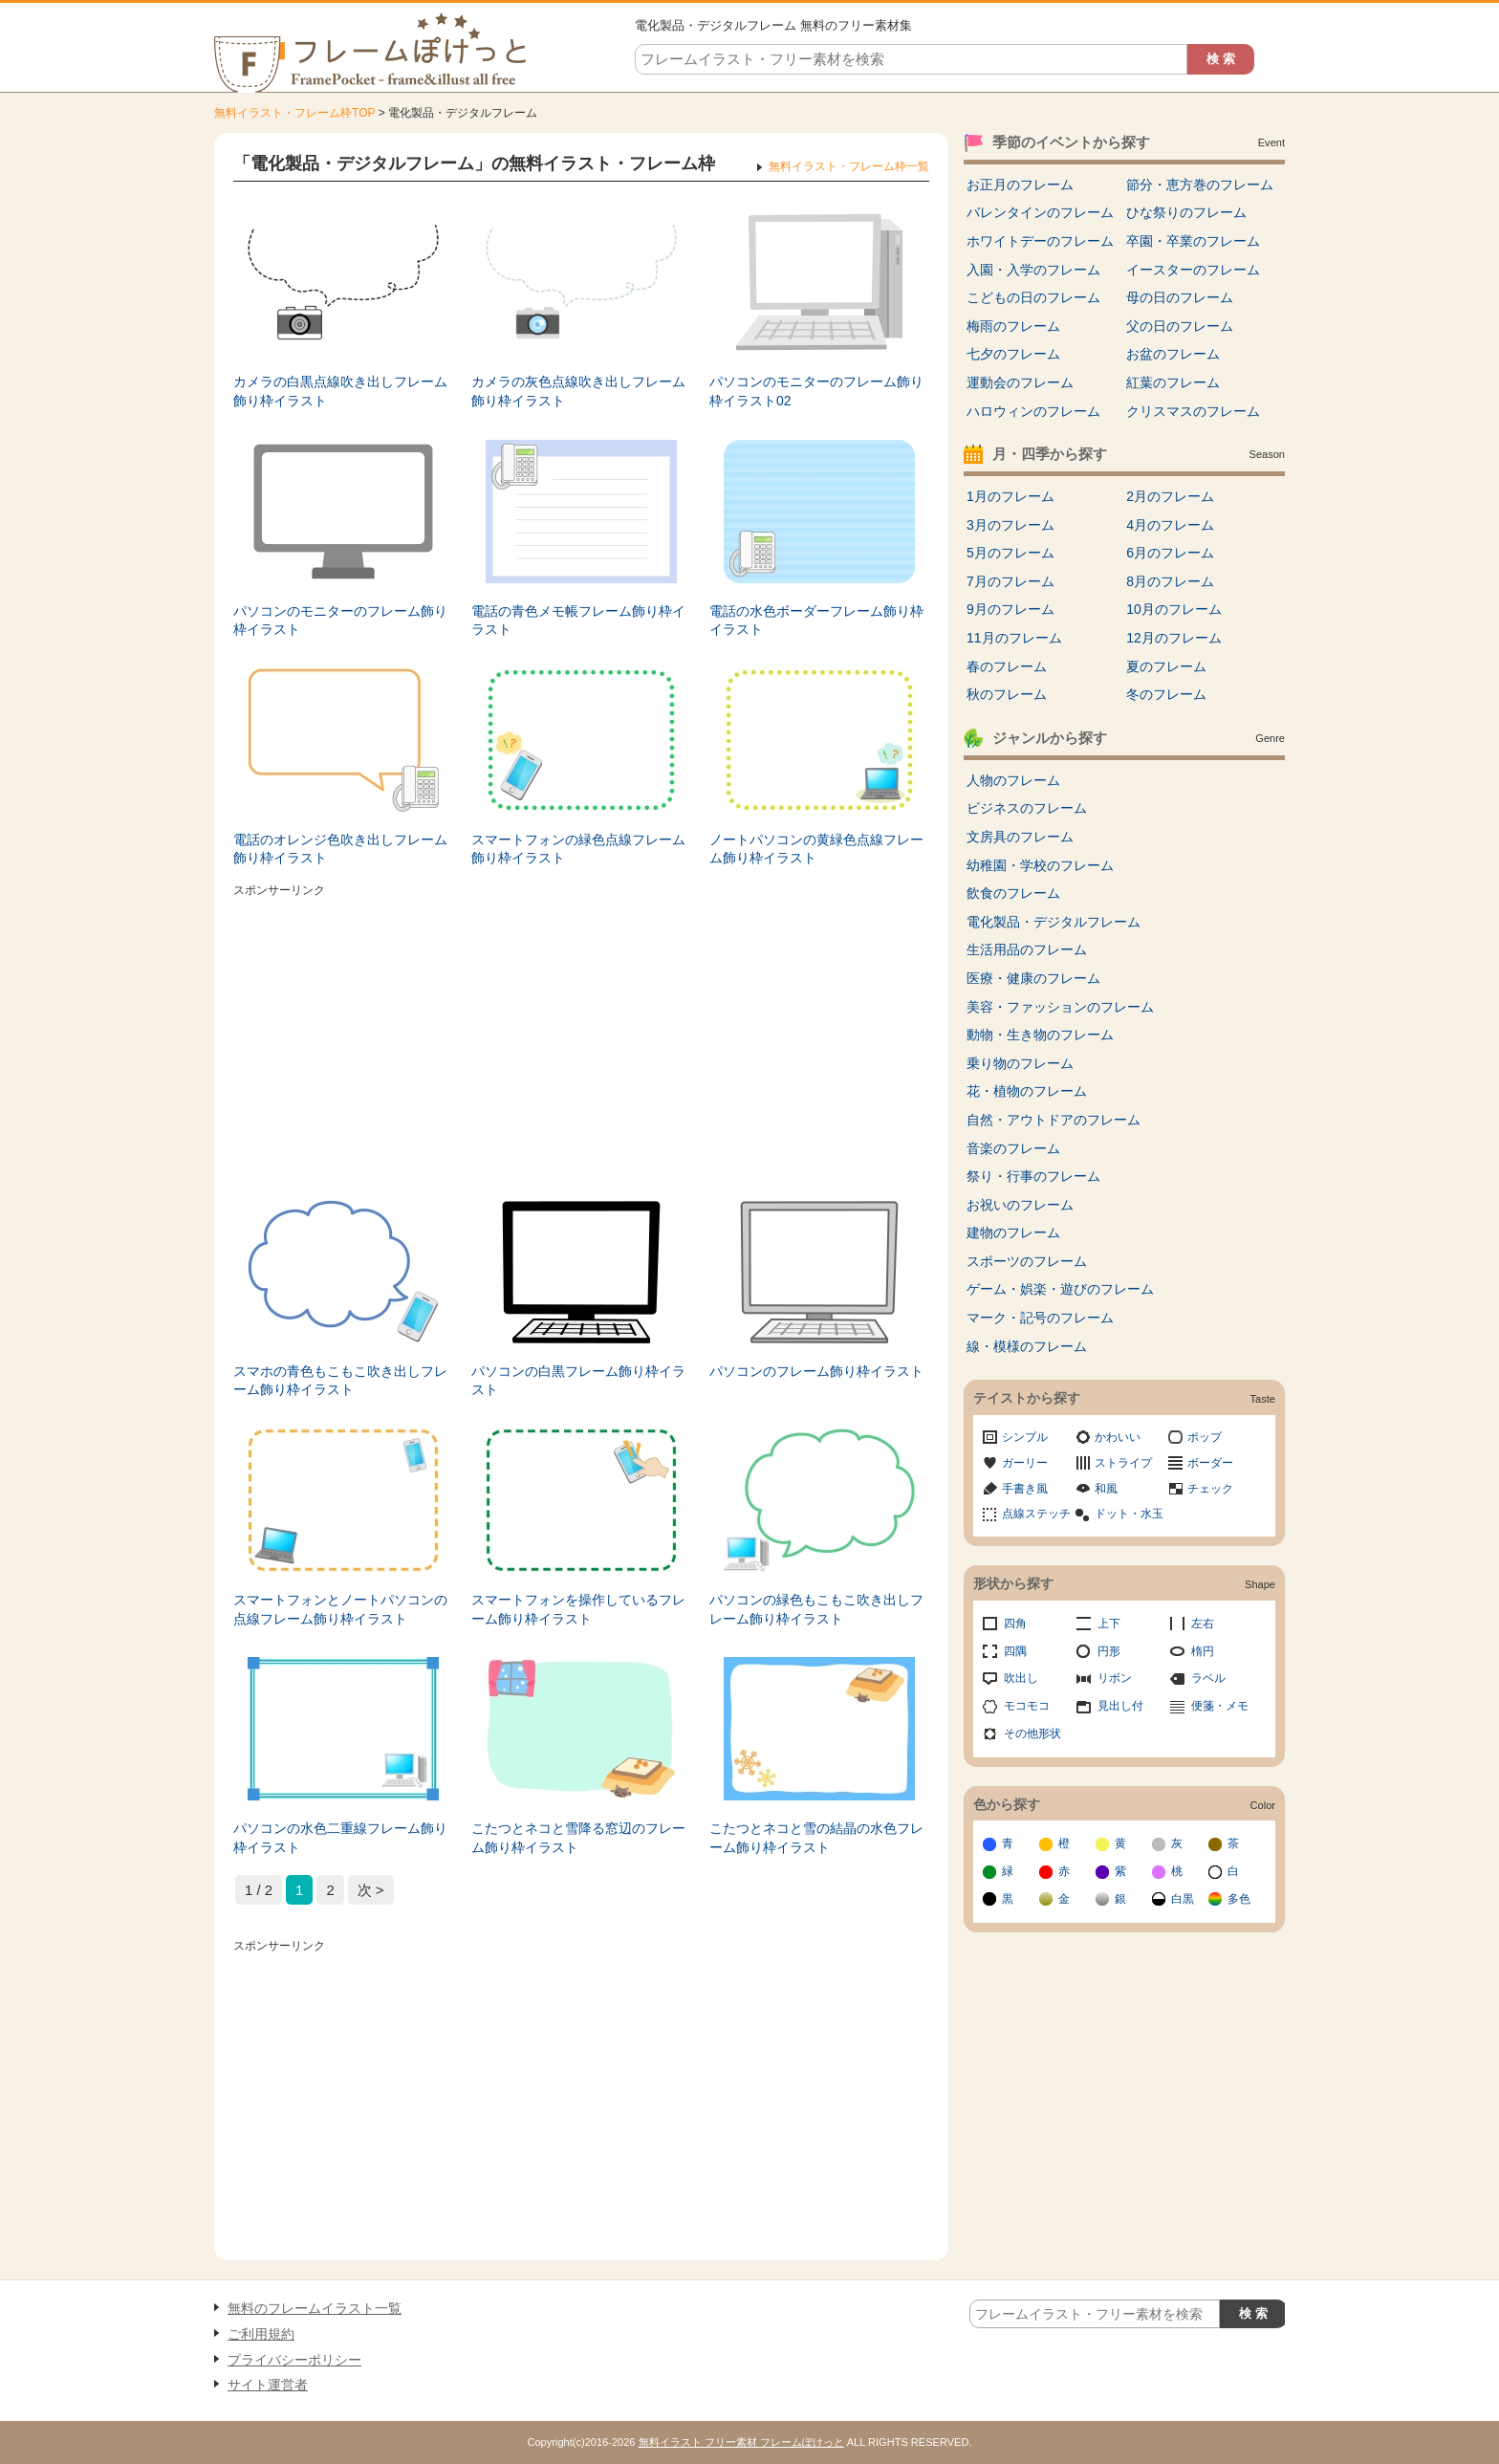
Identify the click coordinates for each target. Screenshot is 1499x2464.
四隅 (1015, 1651)
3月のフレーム (1010, 525)
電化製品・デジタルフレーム (1054, 921)
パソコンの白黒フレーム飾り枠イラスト (578, 1380)
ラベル (1208, 1678)
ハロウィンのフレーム (1033, 411)
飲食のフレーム (1013, 893)
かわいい (1118, 1437)
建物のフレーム (1013, 1232)
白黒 (1182, 1899)
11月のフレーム (1014, 637)
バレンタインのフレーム (1040, 212)
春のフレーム (1007, 666)
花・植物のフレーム (1027, 1091)
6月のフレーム (1170, 552)
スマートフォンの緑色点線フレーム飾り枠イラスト (578, 849)
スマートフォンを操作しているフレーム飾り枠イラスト (578, 1609)
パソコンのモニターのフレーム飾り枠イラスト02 (816, 391)
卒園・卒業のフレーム (1193, 241)
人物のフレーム (1013, 780)
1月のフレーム (1010, 496)
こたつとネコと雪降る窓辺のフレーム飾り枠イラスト (578, 1838)
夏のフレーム (1166, 666)
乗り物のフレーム (1020, 1063)
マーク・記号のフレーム (1040, 1317)
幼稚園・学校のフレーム (1040, 865)
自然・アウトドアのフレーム (1054, 1119)
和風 (1106, 1488)
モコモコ (1027, 1705)
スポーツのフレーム (1027, 1261)
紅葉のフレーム (1173, 382)
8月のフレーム (1170, 581)
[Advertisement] (581, 1037)
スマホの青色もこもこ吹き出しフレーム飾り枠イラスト (340, 1380)
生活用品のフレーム (1027, 949)
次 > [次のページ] (371, 1890)
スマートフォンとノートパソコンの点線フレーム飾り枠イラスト (340, 1609)
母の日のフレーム (1179, 297)
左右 (1202, 1623)
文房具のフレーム (1020, 836)
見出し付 (1120, 1705)
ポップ (1204, 1437)
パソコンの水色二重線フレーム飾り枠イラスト (340, 1838)
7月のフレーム (1010, 581)
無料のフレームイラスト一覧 (315, 2308)
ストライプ (1123, 1463)
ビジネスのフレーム (1027, 808)
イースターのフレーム (1193, 269)
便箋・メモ (1220, 1705)
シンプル (1025, 1437)
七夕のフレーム (1013, 353)
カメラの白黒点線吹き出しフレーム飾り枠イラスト (340, 391)
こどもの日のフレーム (1033, 297)
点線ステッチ (1036, 1513)
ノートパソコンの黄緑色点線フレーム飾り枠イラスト (816, 849)
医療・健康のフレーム (1033, 978)
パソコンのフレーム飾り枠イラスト (816, 1371)
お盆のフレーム (1173, 353)
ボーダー (1210, 1463)
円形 (1108, 1651)
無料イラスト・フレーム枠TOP (294, 113)
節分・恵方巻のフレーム (1199, 184)
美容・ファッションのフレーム (1060, 1006)
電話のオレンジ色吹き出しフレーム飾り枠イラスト (340, 849)
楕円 (1202, 1651)
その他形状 (1032, 1733)
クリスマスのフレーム (1193, 411)
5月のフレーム (1010, 552)
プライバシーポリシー (294, 2359)
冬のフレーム (1166, 694)
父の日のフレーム (1179, 326)
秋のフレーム (1007, 694)
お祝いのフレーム (1020, 1204)
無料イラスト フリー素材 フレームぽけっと (741, 2442)
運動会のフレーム (1020, 382)
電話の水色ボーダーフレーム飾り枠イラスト (816, 620)
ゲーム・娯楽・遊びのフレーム (1060, 1289)
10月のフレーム (1174, 609)
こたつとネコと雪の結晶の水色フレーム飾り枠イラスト (816, 1838)
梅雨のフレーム (1013, 326)
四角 (1015, 1623)
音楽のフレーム (1013, 1148)
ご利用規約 (261, 2334)
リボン (1114, 1678)
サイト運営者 (268, 2384)
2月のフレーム (1170, 496)
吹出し (1021, 1678)
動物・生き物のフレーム (1040, 1034)
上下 (1108, 1623)
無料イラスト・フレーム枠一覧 (849, 166)
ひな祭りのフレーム (1186, 212)
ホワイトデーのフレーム (1040, 241)
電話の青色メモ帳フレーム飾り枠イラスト (578, 620)
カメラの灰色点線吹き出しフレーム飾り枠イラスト (578, 391)
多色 (1238, 1899)
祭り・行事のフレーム (1033, 1176)
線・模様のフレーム (1027, 1346)
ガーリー (1025, 1463)
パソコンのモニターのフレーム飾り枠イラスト (340, 620)
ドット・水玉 (1129, 1513)
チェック (1210, 1488)
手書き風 (1025, 1488)
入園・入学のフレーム (1033, 269)
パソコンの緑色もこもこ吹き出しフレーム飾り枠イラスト (816, 1609)
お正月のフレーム (1020, 184)
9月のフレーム (1010, 609)
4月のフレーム (1170, 525)
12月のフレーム (1174, 637)
